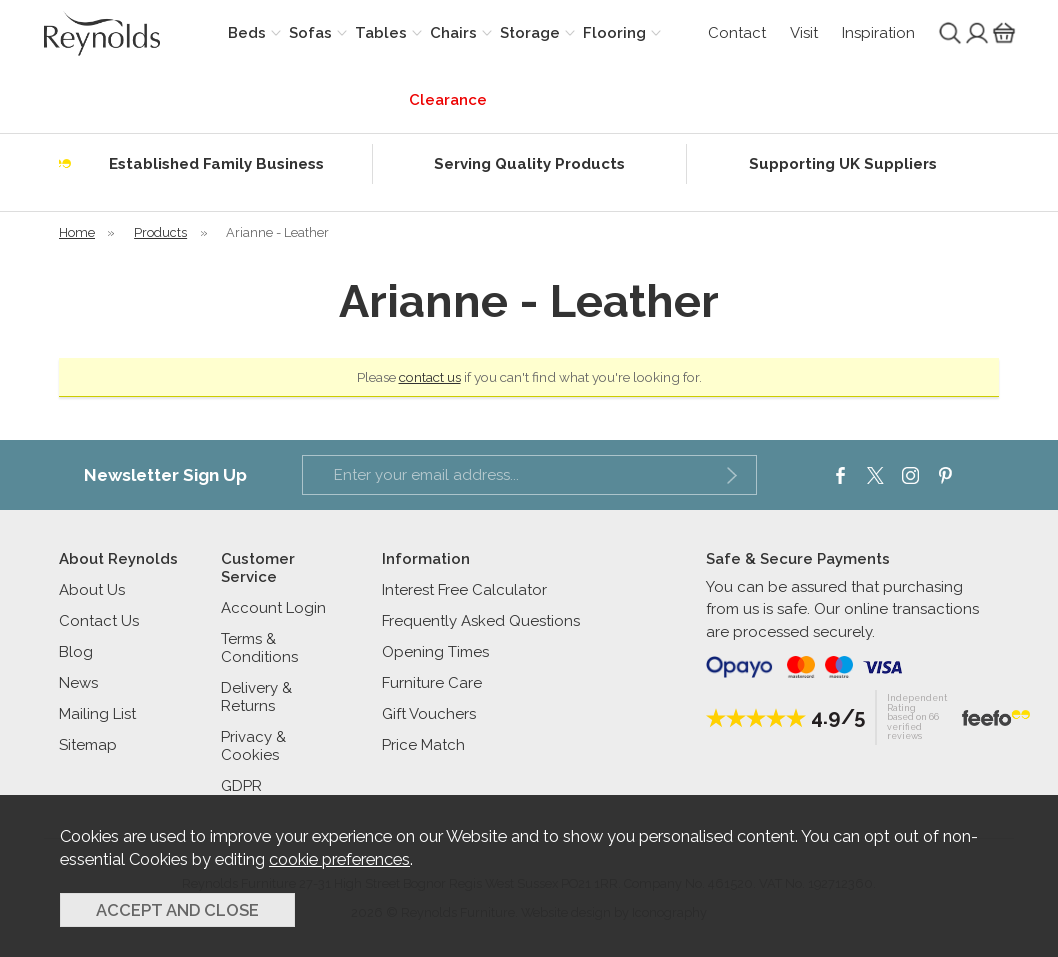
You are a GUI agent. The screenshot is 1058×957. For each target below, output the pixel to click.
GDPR (241, 786)
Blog (76, 652)
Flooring (614, 33)
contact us (430, 377)
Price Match (423, 745)
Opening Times (435, 652)
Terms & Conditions (259, 648)
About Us (92, 590)
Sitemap (88, 745)
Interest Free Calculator (464, 590)
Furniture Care (432, 683)
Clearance (448, 100)
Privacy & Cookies (253, 746)
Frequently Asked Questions (481, 621)
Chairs (453, 33)
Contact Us (99, 621)
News (78, 683)
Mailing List (97, 714)
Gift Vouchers (429, 714)
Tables (381, 33)
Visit (804, 33)
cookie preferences (339, 859)
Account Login (273, 608)
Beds (247, 33)
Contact (737, 33)
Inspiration (878, 33)
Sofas (310, 33)
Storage (530, 33)
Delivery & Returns (256, 697)
